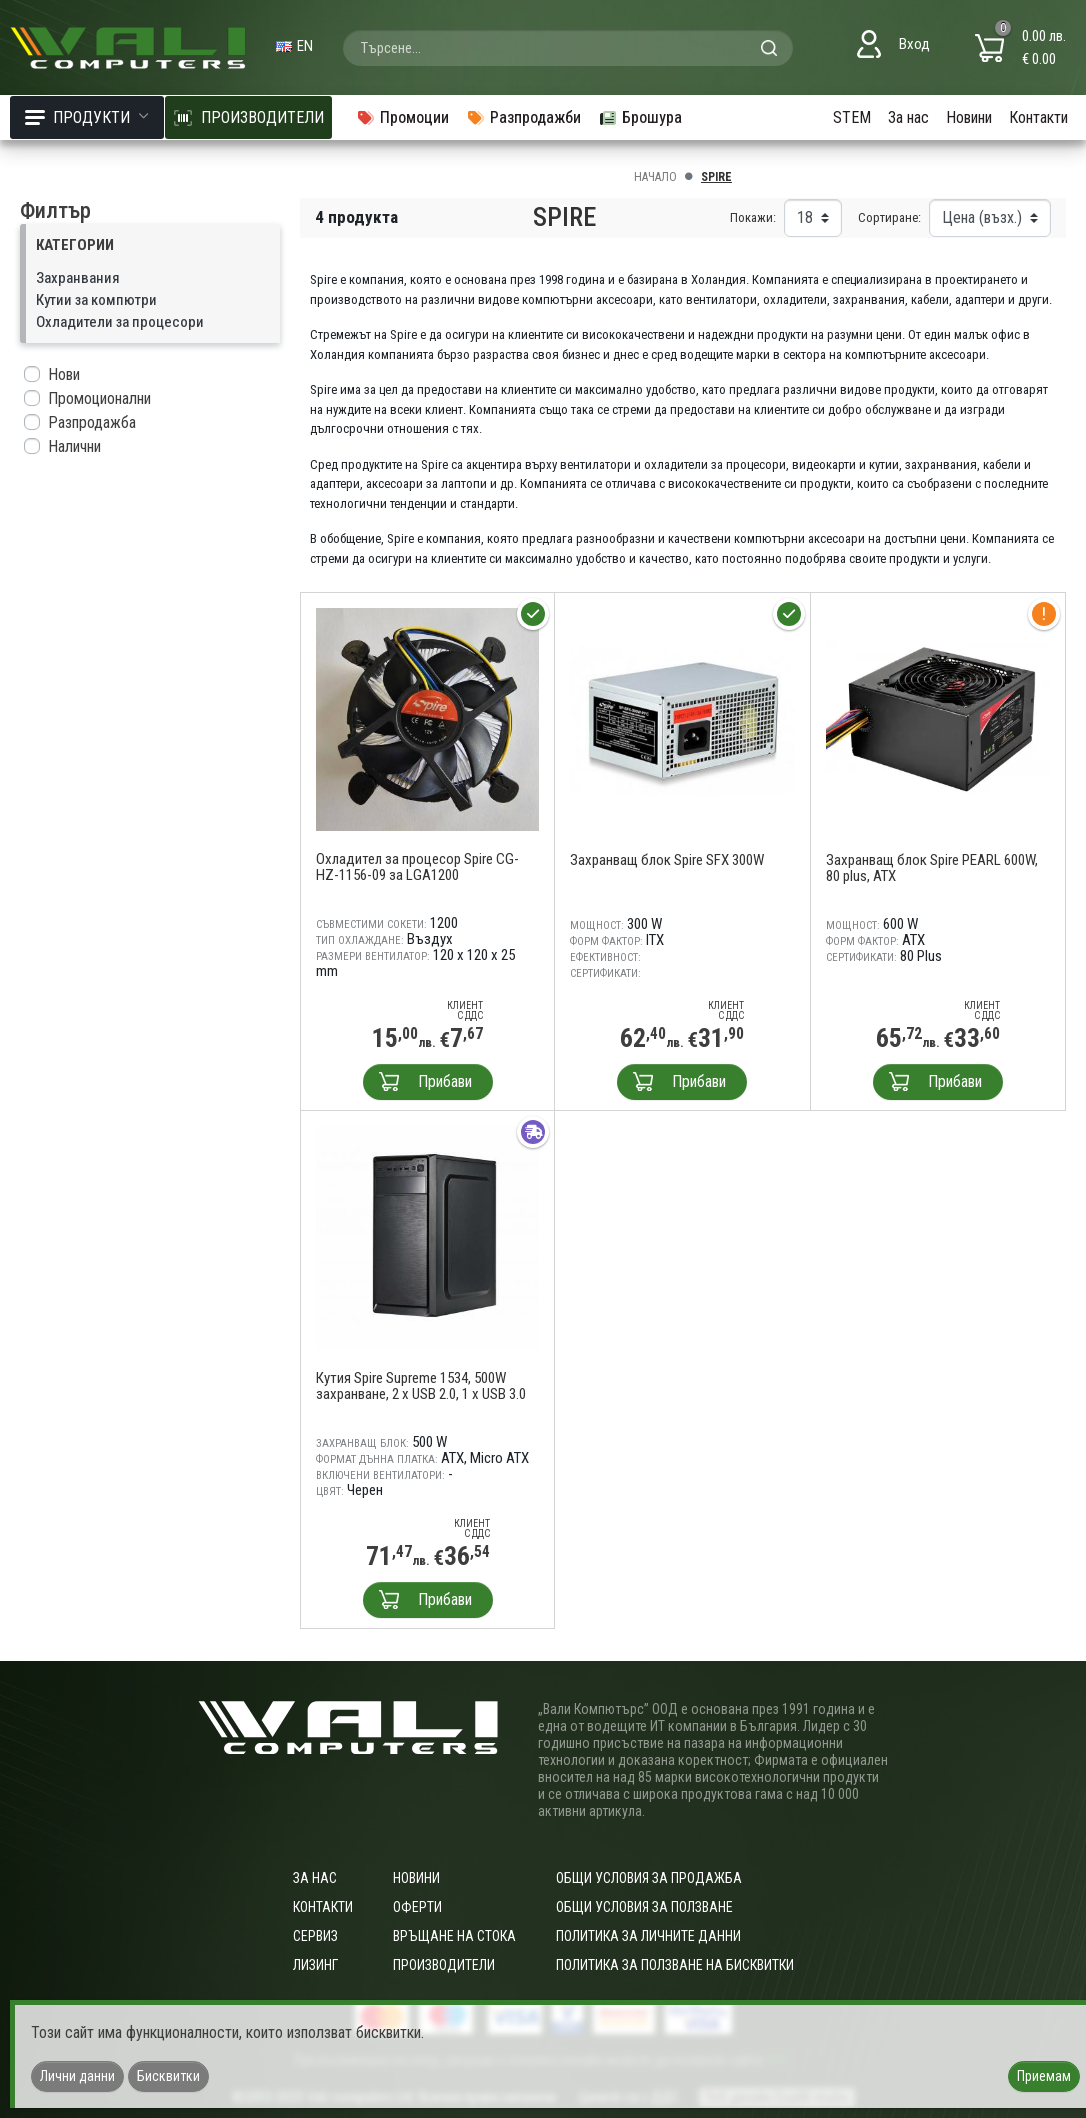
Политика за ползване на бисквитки (675, 1965)
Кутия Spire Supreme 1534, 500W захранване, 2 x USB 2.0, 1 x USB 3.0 (421, 1386)
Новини (969, 117)
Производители (444, 1965)
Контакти (1038, 117)
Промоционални (99, 398)
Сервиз (315, 1936)
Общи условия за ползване (644, 1907)
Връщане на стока (454, 1936)
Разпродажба (92, 422)
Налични (74, 446)
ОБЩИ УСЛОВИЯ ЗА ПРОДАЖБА (649, 1878)
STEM (852, 117)
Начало (655, 177)
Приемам (1044, 2076)
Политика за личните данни (648, 1936)
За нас (908, 117)
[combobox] (568, 48)
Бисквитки (168, 2076)
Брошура (640, 117)
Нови (64, 374)
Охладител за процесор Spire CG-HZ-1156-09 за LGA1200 (417, 867)
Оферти (417, 1907)
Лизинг (315, 1965)
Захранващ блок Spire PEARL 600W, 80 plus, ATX (932, 868)
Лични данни (77, 2076)
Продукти (87, 117)
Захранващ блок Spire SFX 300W (667, 860)
